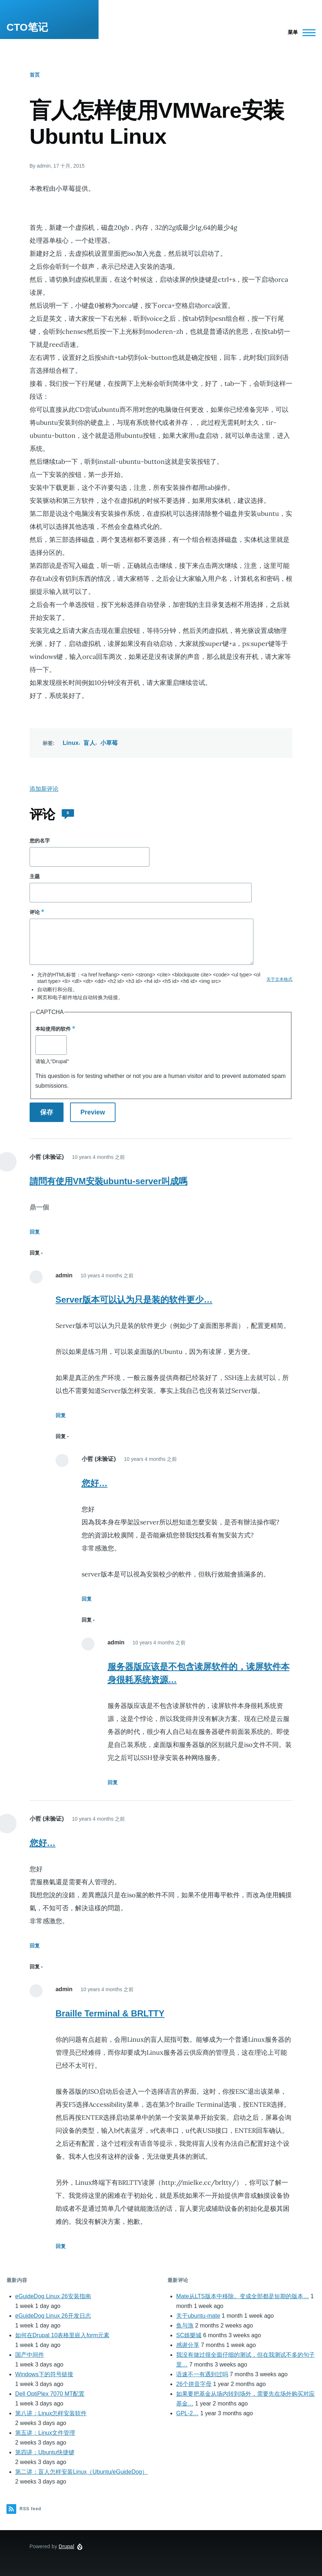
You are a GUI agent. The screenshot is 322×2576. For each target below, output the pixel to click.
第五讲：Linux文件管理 (45, 2433)
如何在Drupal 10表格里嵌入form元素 (62, 2335)
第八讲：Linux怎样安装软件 (51, 2413)
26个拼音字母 (194, 2384)
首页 (35, 75)
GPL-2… (187, 2413)
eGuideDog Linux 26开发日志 (53, 2316)
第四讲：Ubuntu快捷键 (44, 2452)
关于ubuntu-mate (198, 2316)
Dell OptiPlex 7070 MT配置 (49, 2394)
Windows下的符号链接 (44, 2374)
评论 (35, 912)
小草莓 (109, 743)
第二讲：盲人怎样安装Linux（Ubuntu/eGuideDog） (81, 2472)
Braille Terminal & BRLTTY (110, 2013)
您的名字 (40, 840)
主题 (35, 876)
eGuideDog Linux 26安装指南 (53, 2296)
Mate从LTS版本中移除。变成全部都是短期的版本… (242, 2296)
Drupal (66, 2546)
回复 (35, 1232)
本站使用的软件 (53, 1029)
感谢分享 (187, 2345)
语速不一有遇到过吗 (202, 2374)
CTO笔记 (27, 27)
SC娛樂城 (188, 2335)
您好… (95, 1483)
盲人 (89, 743)
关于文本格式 (279, 979)
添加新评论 (44, 789)
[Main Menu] (299, 32)
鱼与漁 (184, 2325)
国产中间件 (29, 2355)
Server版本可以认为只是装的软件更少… (134, 1299)
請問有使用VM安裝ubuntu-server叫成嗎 (108, 1181)
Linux (71, 743)
